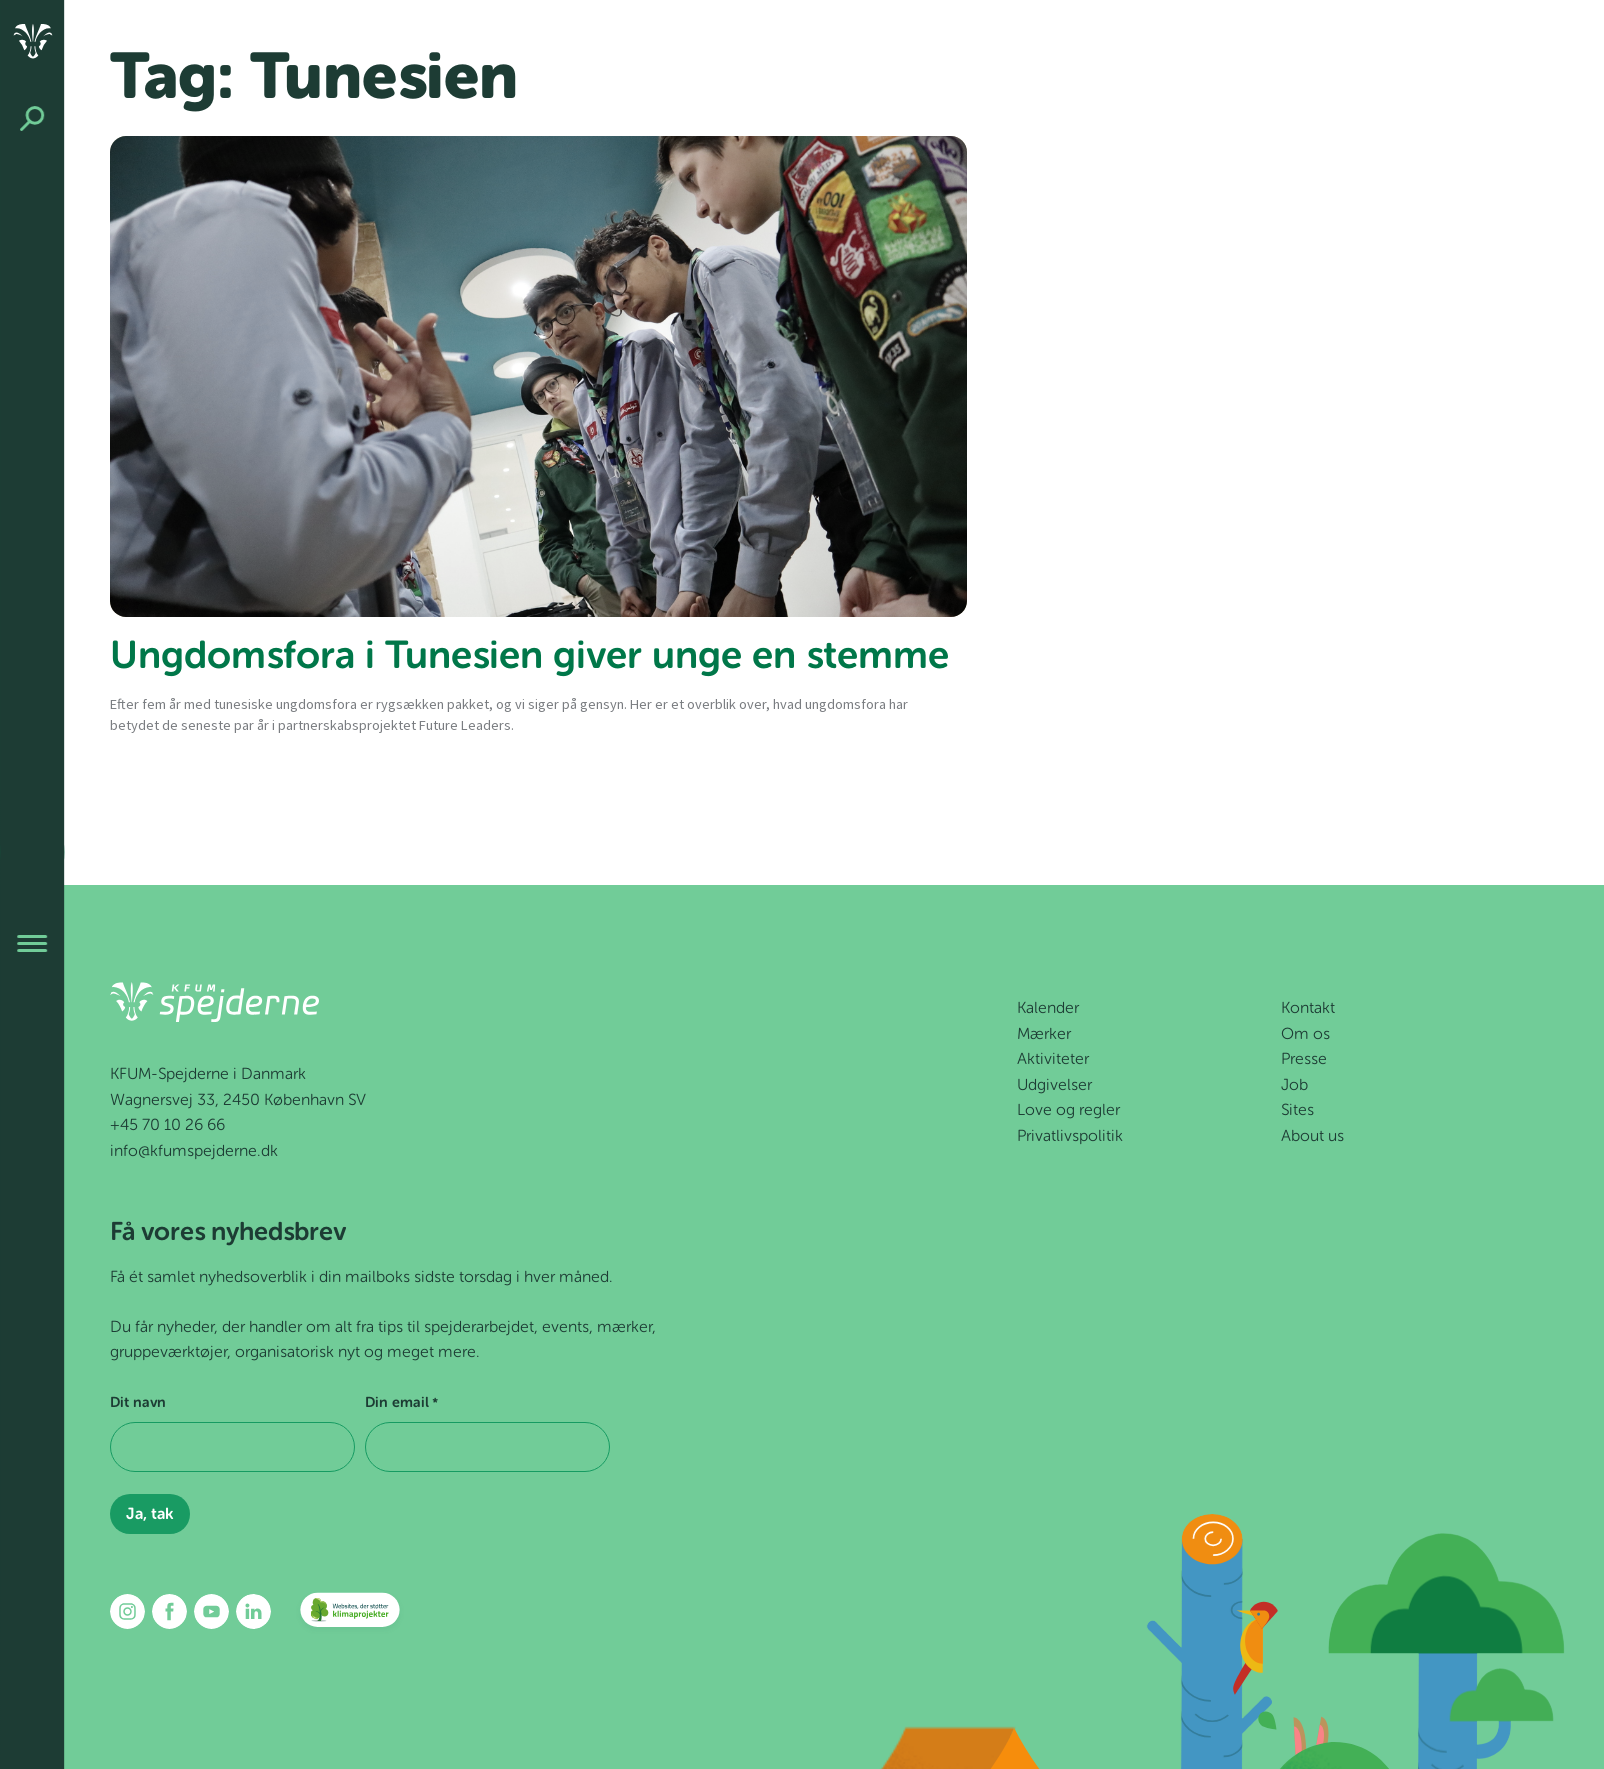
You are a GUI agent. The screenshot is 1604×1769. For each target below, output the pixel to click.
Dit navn (138, 1403)
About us (1312, 1137)
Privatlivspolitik (1070, 1137)
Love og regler (1068, 1111)
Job (1294, 1086)
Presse (1304, 1060)
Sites (1297, 1111)
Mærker (1044, 1035)
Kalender (1048, 1009)
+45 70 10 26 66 (167, 1126)
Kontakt (1308, 1009)
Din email (401, 1404)
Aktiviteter (1053, 1060)
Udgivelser (1054, 1086)
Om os (1305, 1035)
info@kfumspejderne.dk (194, 1152)
